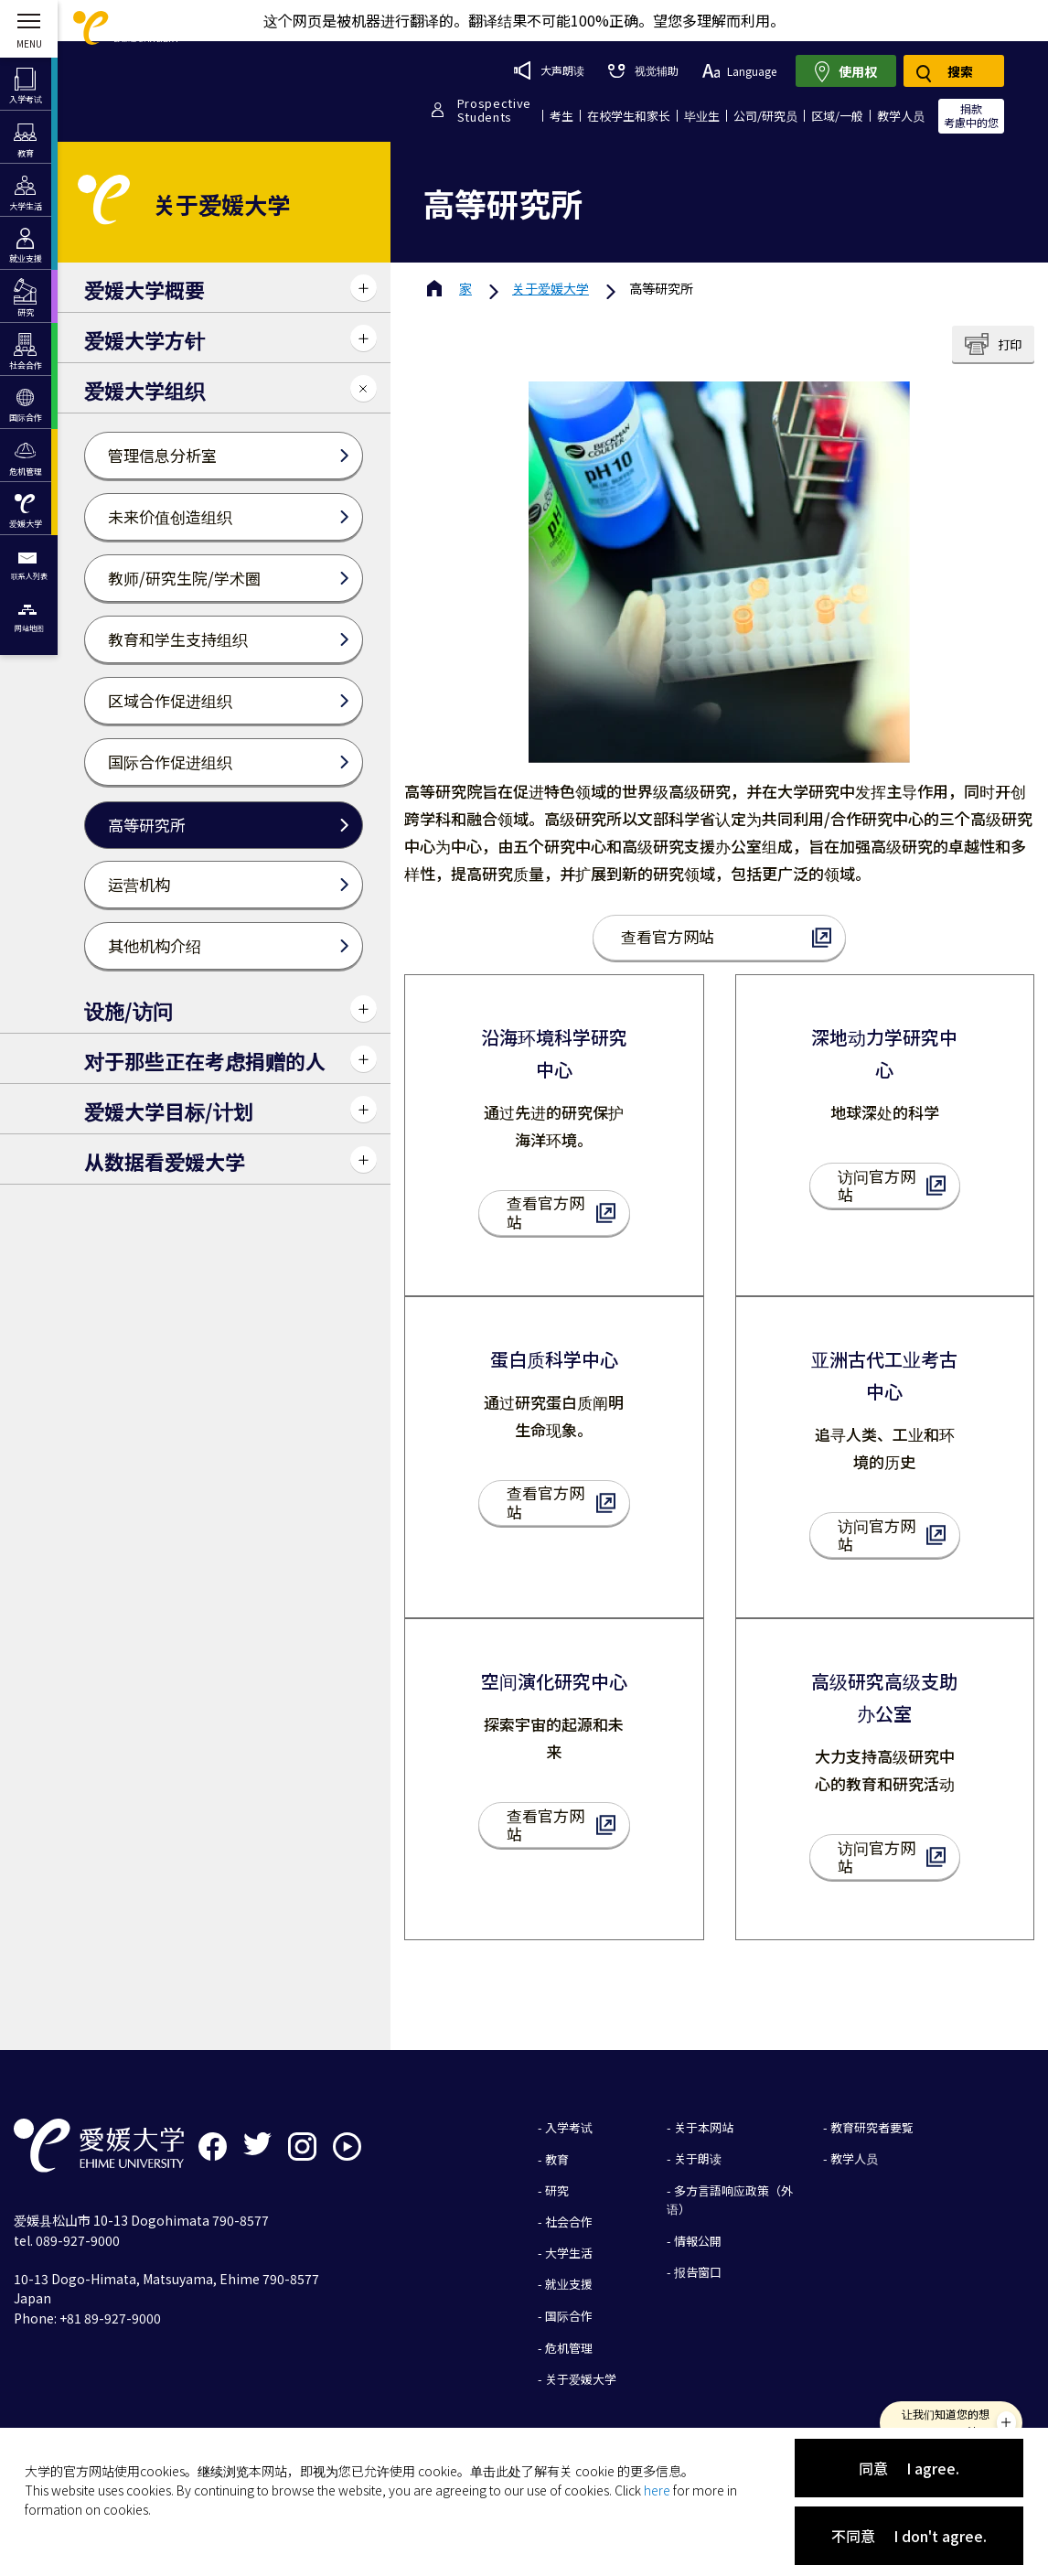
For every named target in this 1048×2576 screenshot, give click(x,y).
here (657, 2490)
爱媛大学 (550, 288)
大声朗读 (549, 70)
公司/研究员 (765, 116)
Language (739, 71)
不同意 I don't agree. (909, 2536)
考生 (561, 116)
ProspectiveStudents (494, 109)
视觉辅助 (643, 70)
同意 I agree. (909, 2468)
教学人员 (901, 116)
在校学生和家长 (628, 116)
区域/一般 (837, 116)
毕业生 (702, 116)
